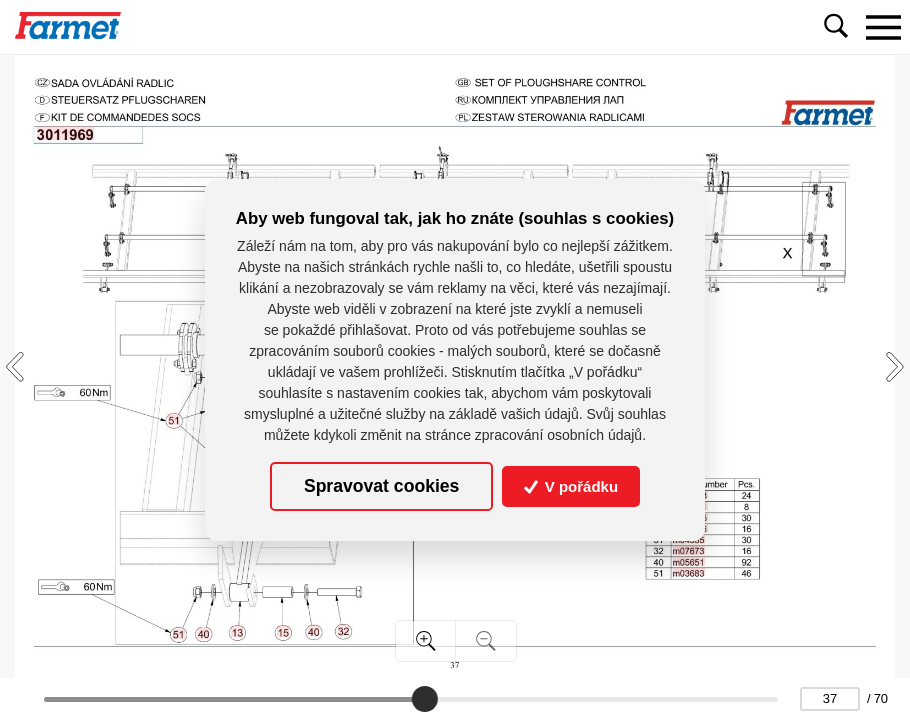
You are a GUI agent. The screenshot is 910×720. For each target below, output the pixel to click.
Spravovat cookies (381, 486)
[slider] (425, 699)
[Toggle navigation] (883, 27)
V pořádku (571, 486)
